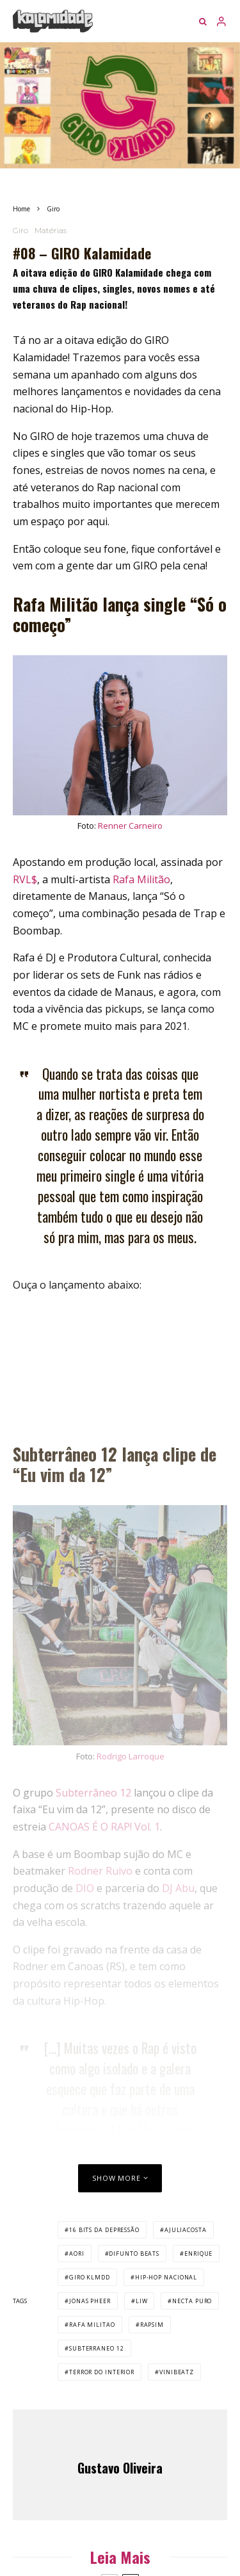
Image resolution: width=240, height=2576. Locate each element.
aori (76, 2253)
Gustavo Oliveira (120, 2467)
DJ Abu (178, 1888)
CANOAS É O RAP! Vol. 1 (104, 1827)
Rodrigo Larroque (130, 1756)
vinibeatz (176, 2372)
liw (142, 2301)
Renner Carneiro (130, 825)
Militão (153, 879)
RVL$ (25, 879)
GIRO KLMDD (89, 2277)
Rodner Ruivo (100, 1871)
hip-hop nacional (166, 2277)
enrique (198, 2253)
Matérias (51, 230)
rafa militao (92, 2324)
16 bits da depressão (104, 2230)
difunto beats (134, 2253)
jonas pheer (90, 2301)
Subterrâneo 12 (93, 1793)
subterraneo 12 (96, 2348)
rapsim (152, 2324)
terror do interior (101, 2372)
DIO (85, 1888)
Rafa (125, 879)
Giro (20, 230)
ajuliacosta (185, 2230)
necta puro (192, 2301)
